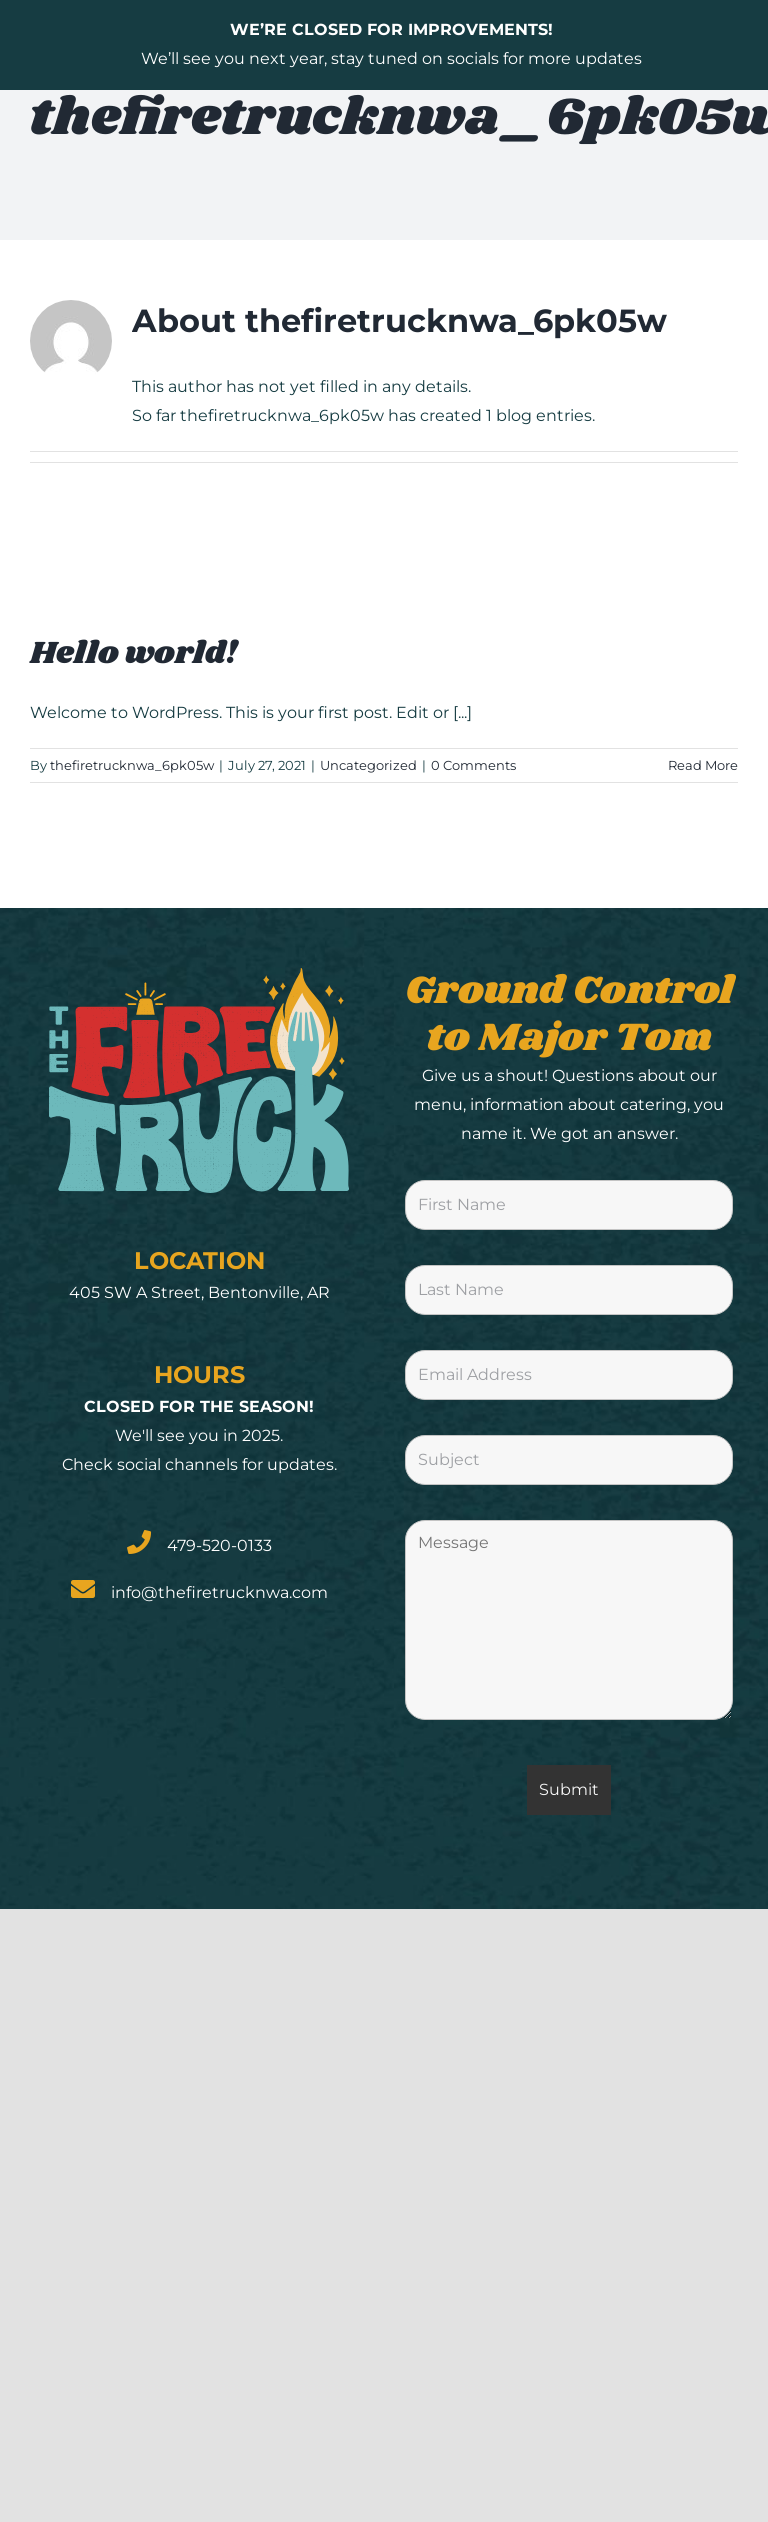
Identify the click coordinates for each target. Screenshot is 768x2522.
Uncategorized (368, 765)
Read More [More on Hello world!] (703, 765)
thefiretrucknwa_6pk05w (132, 765)
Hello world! (133, 653)
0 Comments (473, 765)
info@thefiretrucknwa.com (219, 1592)
